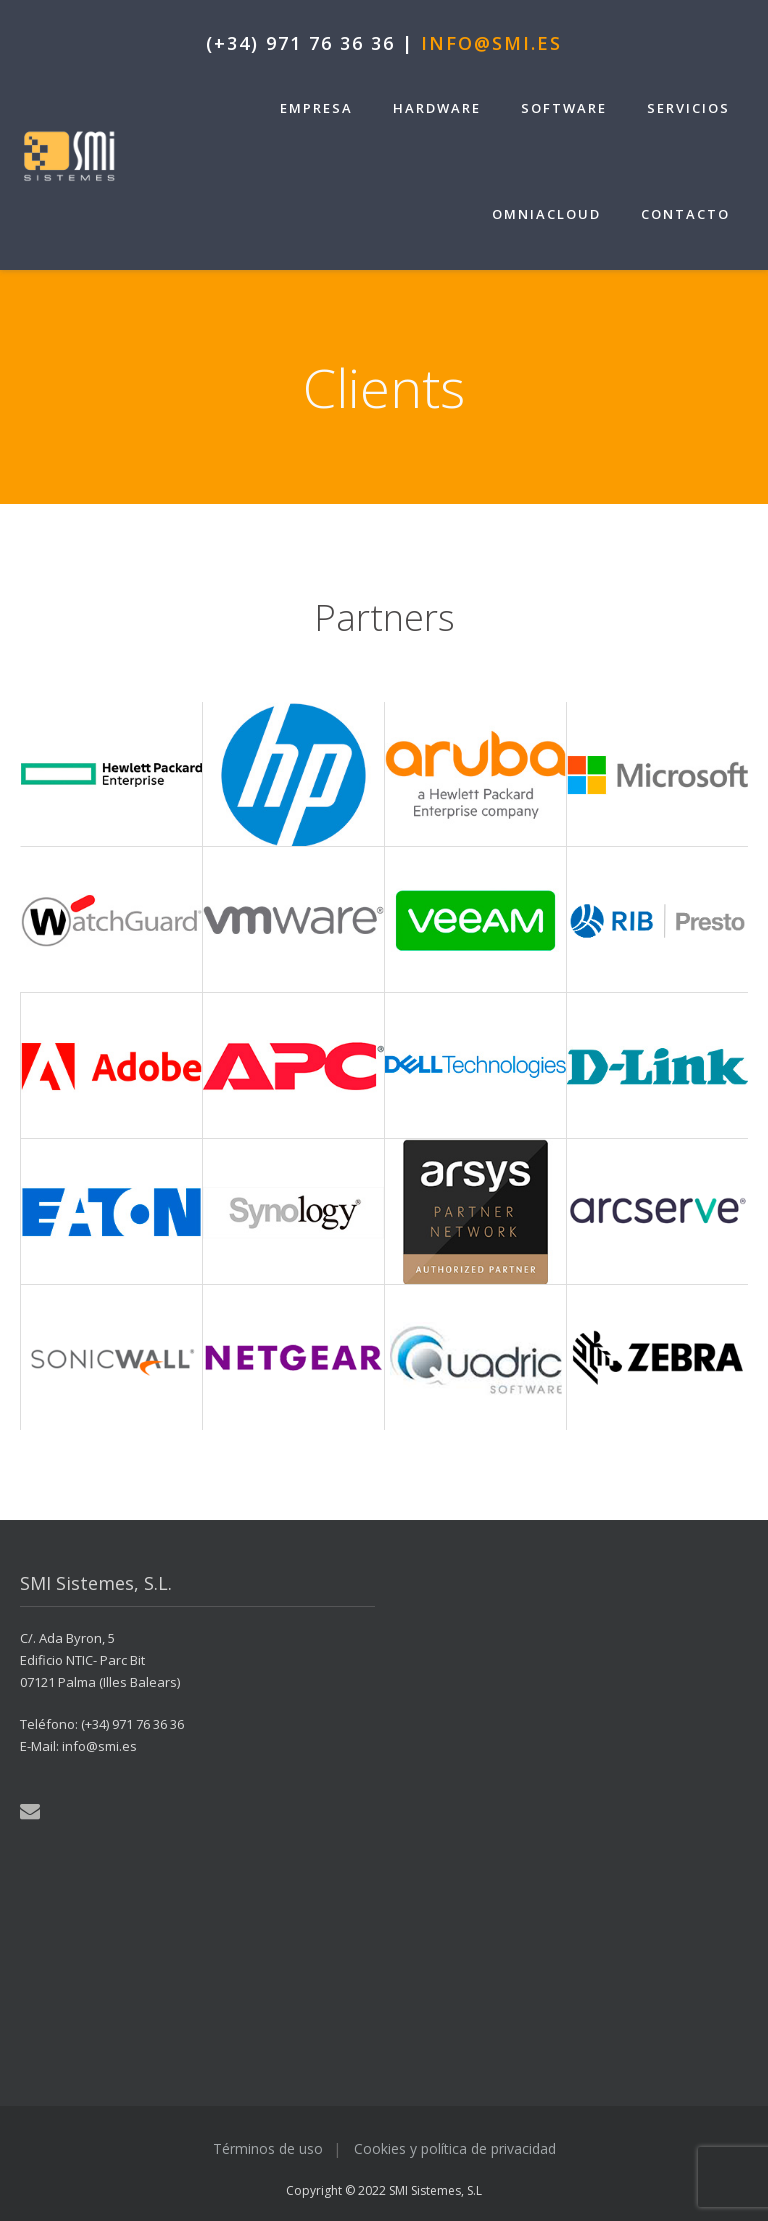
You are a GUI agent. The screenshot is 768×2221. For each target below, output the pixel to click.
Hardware (437, 108)
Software (564, 108)
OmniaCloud (546, 214)
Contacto (685, 214)
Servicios (688, 108)
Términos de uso (268, 2148)
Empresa (316, 108)
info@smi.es (491, 43)
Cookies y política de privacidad (455, 2148)
